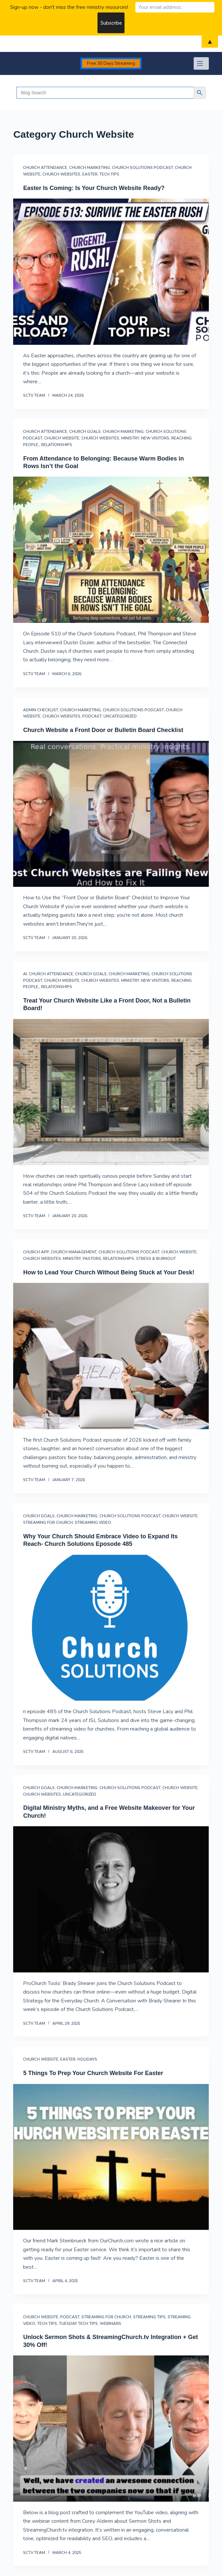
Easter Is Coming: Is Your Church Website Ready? (93, 188)
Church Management (74, 1252)
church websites (61, 174)
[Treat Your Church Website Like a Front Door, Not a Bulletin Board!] (110, 1092)
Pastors (92, 1258)
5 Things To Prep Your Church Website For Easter (93, 2073)
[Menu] (201, 63)
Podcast (91, 716)
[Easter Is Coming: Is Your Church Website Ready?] (110, 272)
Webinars (110, 2323)
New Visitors (155, 438)
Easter (89, 174)
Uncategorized (120, 716)
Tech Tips (109, 174)
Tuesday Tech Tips (78, 2323)
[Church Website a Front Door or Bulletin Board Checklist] (110, 814)
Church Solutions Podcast (142, 167)
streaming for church (48, 1522)
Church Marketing (89, 167)
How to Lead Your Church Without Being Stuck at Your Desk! (108, 1272)
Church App (36, 1252)
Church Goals (85, 431)
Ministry (130, 438)
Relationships (56, 444)
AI (25, 974)
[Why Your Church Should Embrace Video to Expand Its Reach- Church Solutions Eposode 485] (110, 1628)
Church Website (61, 438)
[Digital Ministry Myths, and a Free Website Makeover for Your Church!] (110, 1899)
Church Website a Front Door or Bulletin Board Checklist (103, 730)
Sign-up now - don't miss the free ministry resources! (69, 7)
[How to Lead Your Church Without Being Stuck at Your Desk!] (110, 1356)
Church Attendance (45, 167)
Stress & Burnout (156, 1258)
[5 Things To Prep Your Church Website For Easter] (110, 2157)
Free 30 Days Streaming (111, 63)
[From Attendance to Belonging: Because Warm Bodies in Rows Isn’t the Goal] (110, 550)
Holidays (87, 2059)
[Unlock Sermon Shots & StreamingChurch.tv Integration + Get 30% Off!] (110, 2428)
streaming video (93, 1522)
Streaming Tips (149, 2317)
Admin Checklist (40, 710)
